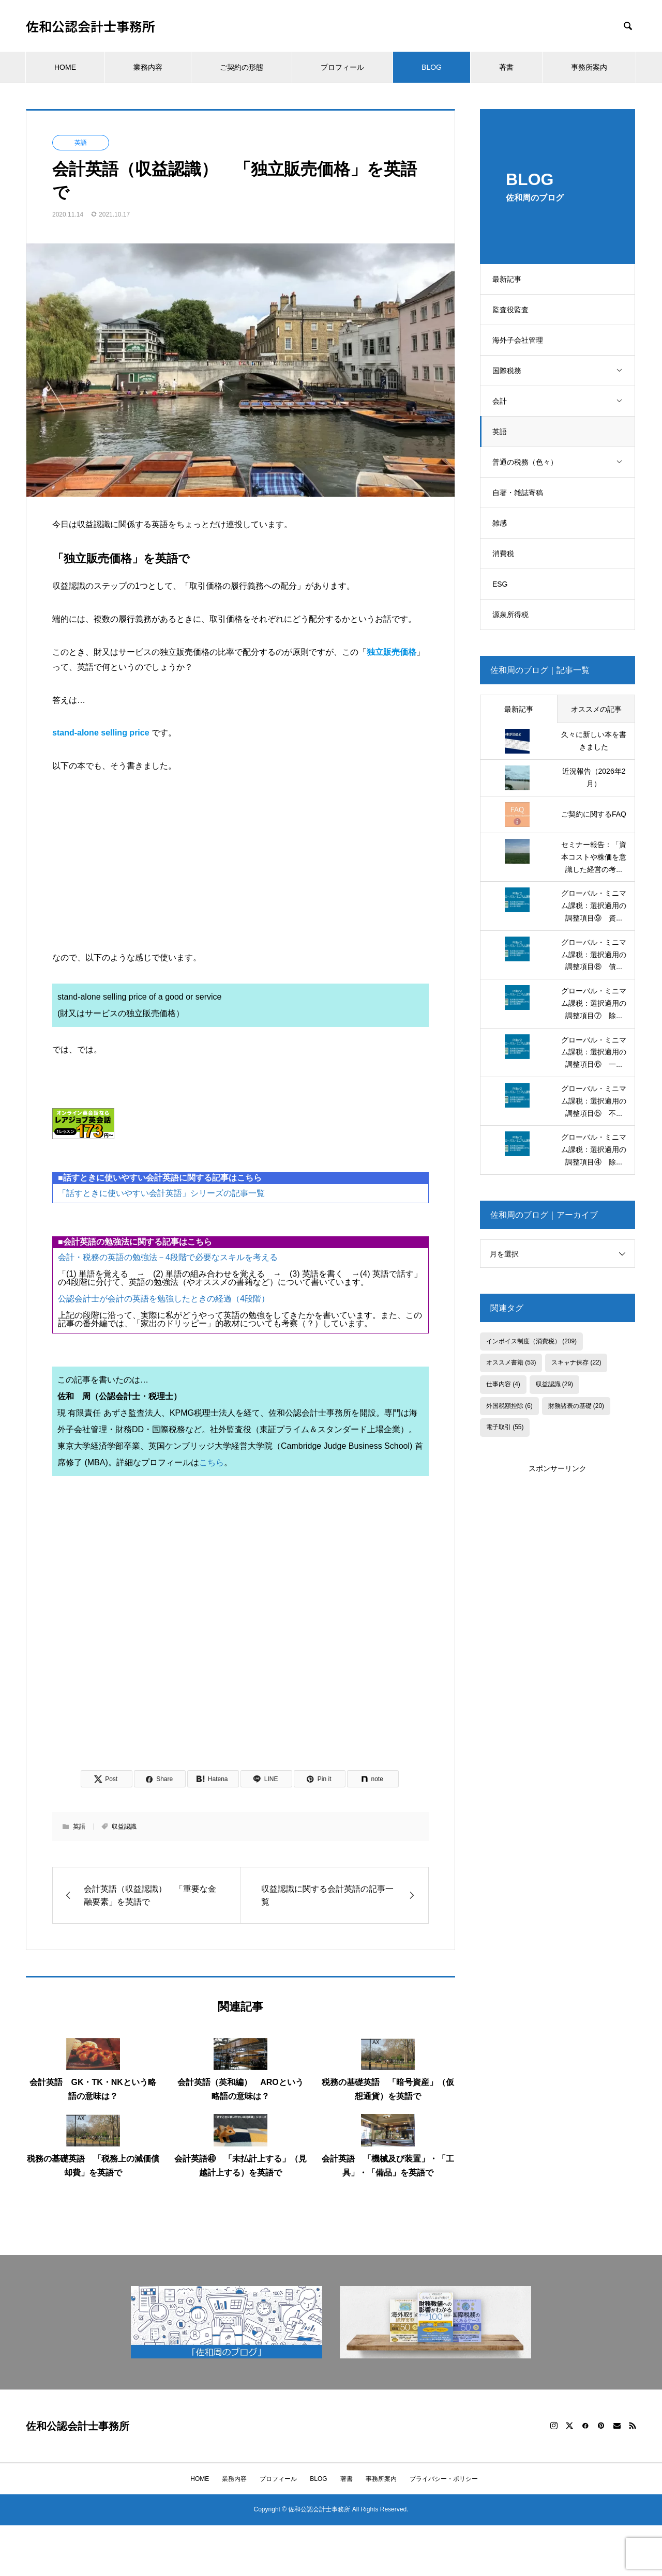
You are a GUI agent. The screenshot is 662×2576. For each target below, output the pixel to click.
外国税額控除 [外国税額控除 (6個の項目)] (509, 1405)
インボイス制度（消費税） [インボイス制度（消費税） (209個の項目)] (531, 1341)
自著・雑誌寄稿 (521, 492)
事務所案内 (589, 67)
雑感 (503, 523)
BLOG (432, 67)
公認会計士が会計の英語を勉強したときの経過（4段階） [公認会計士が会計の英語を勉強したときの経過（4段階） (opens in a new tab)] (163, 1298)
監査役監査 (514, 309)
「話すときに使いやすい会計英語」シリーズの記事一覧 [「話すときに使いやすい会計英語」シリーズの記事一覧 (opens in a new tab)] (161, 1193)
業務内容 (147, 67)
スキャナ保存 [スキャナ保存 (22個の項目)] (576, 1362)
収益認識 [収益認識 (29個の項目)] (554, 1384)
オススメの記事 (596, 709)
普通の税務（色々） (565, 462)
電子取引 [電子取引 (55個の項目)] (504, 1427)
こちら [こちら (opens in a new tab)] (211, 1462)
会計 (565, 401)
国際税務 (565, 371)
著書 (506, 67)
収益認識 (124, 1826)
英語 (503, 431)
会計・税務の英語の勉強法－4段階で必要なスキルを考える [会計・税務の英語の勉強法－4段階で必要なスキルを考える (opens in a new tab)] (168, 1257)
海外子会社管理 (521, 340)
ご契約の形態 (241, 67)
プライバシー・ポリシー (444, 2478)
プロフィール (342, 67)
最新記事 (510, 279)
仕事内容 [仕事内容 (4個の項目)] (503, 1384)
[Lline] (266, 1778)
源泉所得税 (514, 614)
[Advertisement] (240, 1637)
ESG (503, 584)
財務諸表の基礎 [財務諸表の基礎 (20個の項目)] (576, 1405)
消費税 (507, 553)
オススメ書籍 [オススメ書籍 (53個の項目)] (511, 1362)
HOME (65, 67)
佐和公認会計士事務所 (90, 26)
